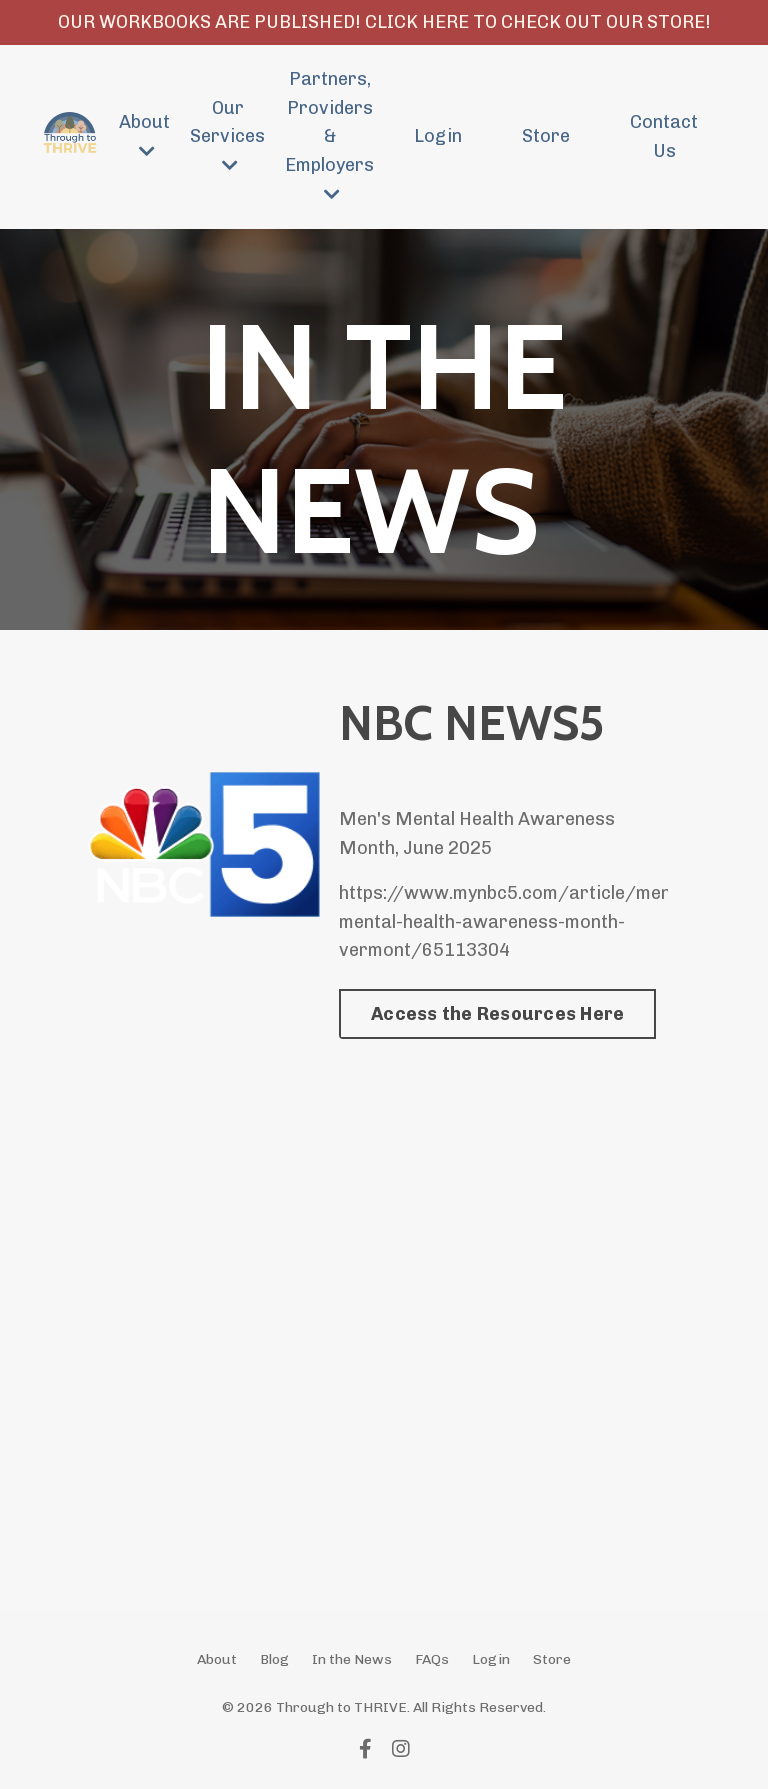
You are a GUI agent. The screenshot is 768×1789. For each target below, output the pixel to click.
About (144, 135)
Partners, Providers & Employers (329, 135)
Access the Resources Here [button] (497, 1014)
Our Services (227, 136)
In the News (352, 1659)
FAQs (432, 1659)
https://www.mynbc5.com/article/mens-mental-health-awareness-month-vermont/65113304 (513, 922)
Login (438, 136)
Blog (274, 1659)
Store (546, 136)
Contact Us (664, 136)
